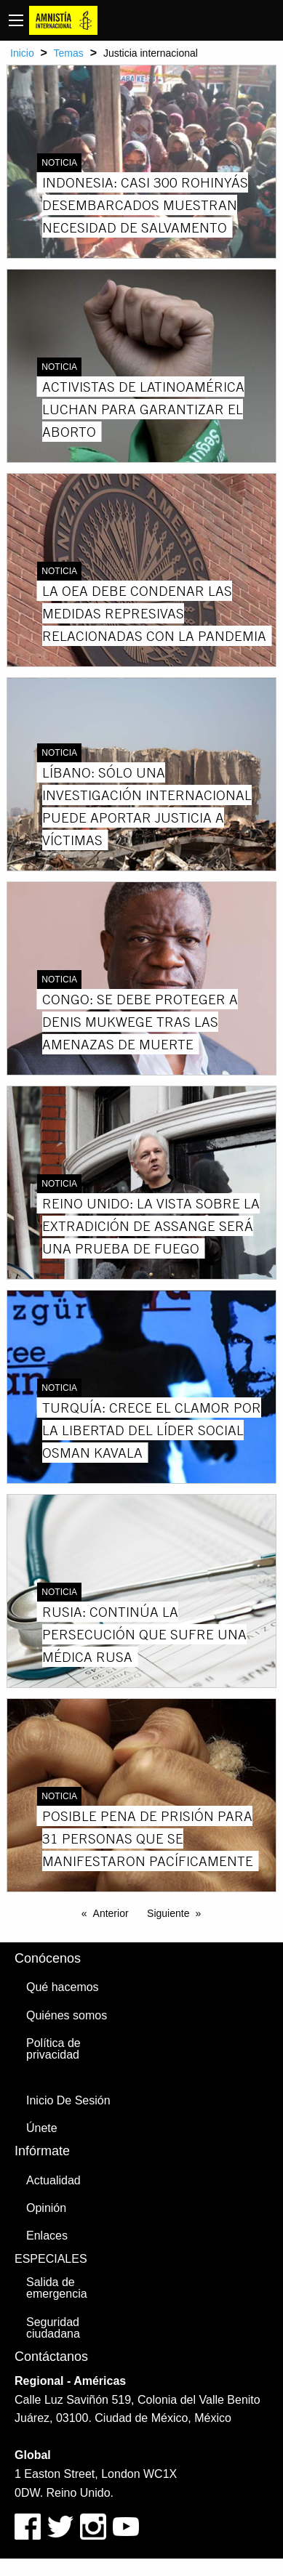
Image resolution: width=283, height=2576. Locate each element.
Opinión (46, 2208)
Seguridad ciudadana (53, 2328)
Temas (69, 53)
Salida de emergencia (56, 2288)
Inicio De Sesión (68, 2100)
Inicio (22, 53)
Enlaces (47, 2235)
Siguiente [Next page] (168, 1913)
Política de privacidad (53, 2049)
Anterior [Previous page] (111, 1913)
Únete (41, 2128)
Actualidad (53, 2180)
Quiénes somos (66, 2015)
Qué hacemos (62, 1987)
